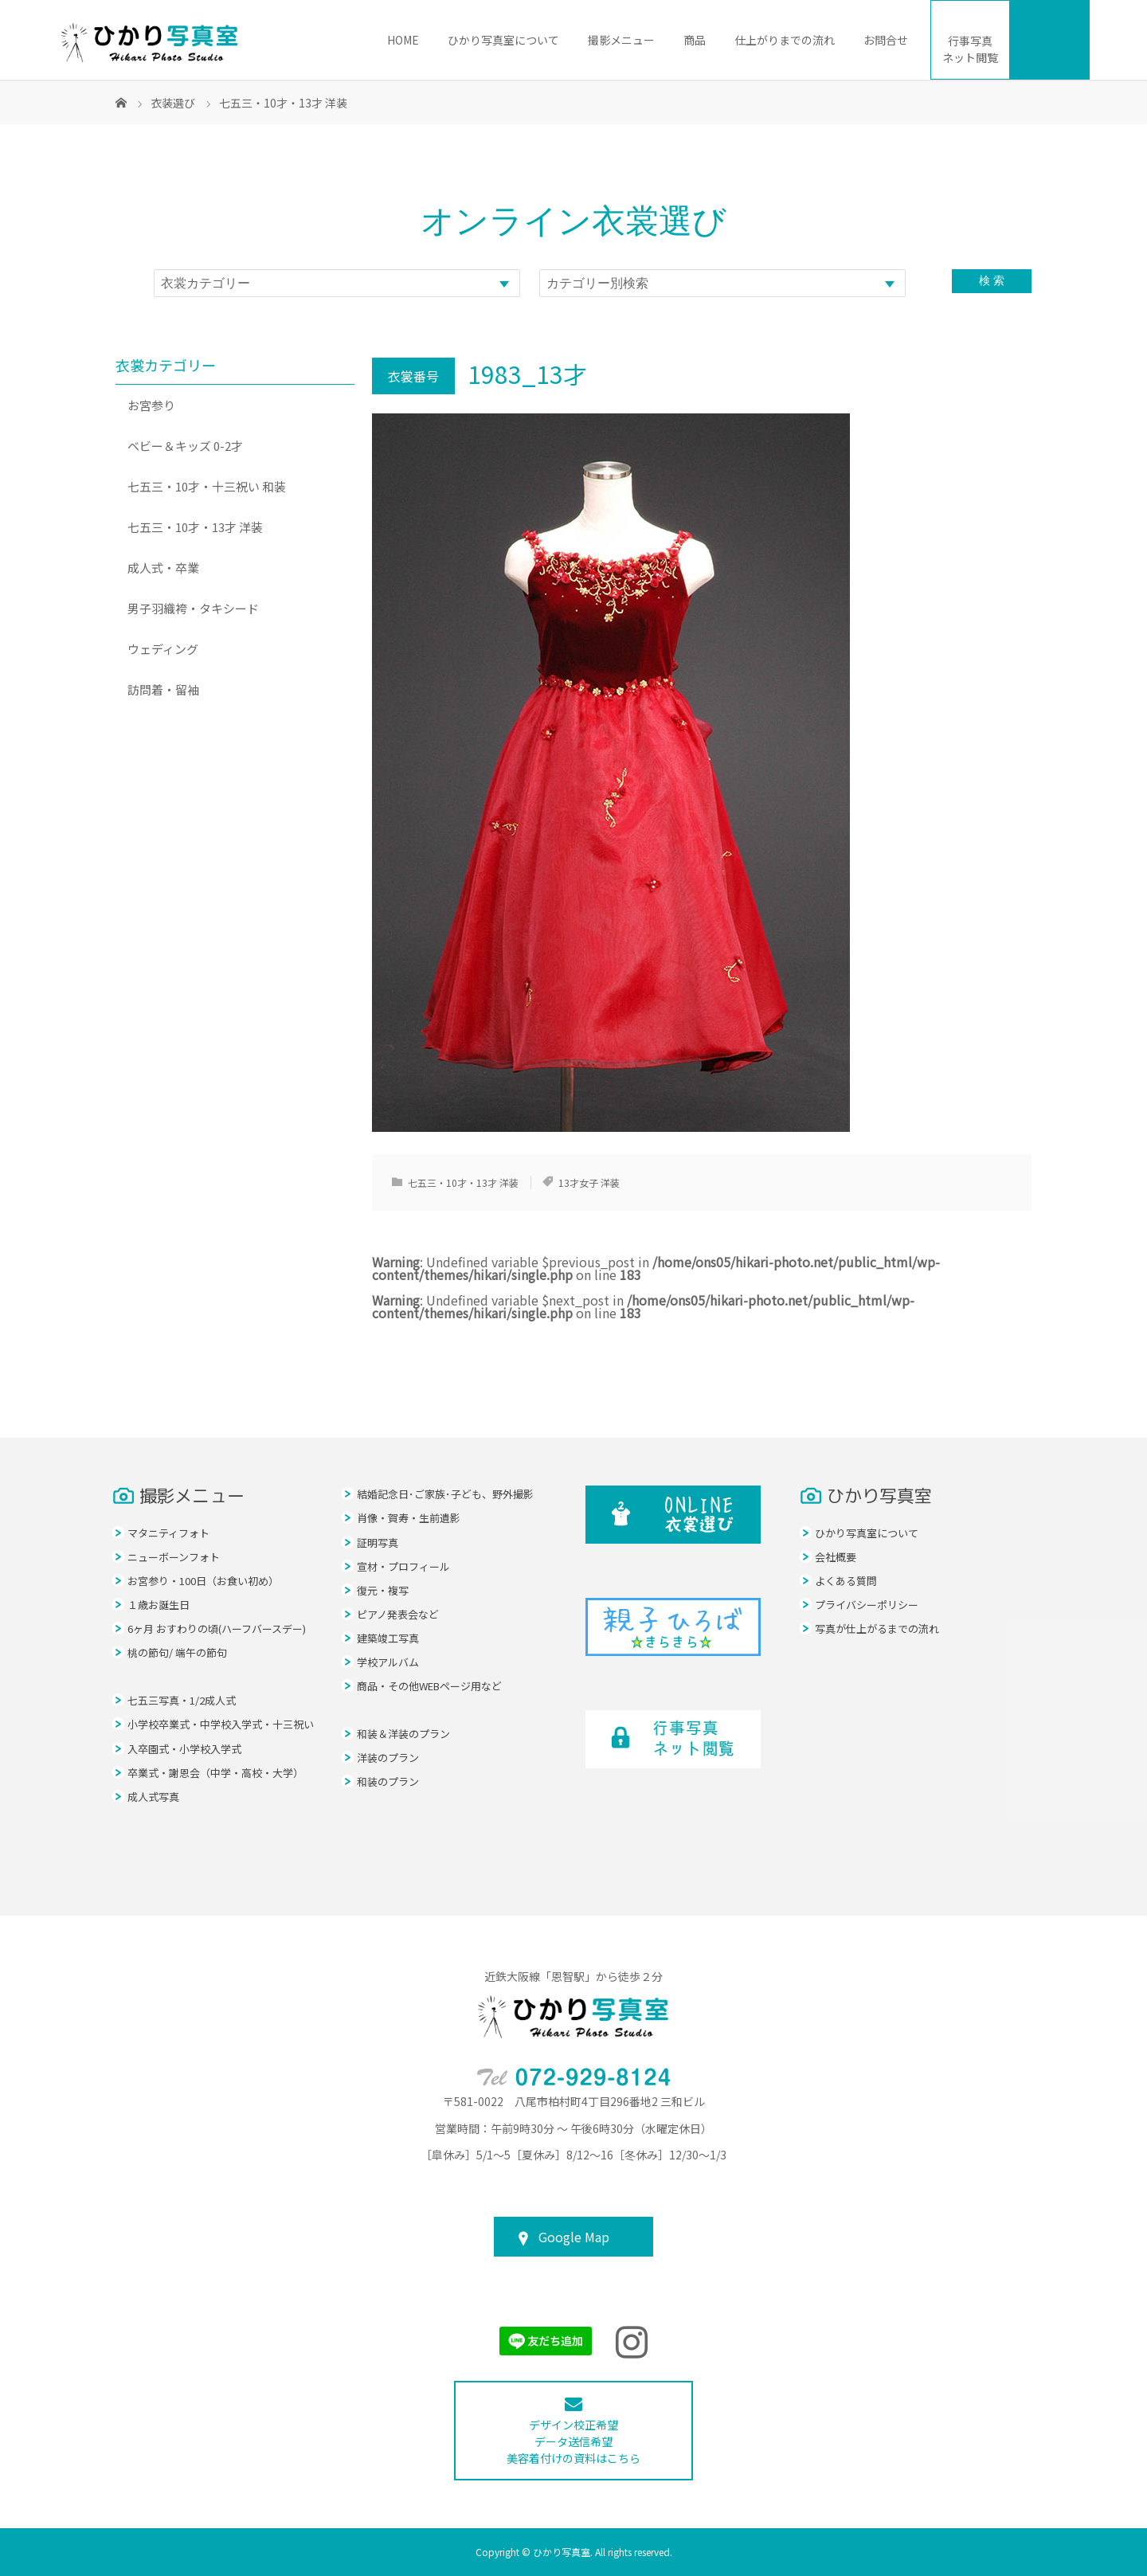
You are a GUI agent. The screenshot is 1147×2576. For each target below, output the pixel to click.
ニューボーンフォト (173, 1556)
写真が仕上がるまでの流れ (877, 1628)
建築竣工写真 (388, 1638)
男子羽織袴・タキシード (193, 608)
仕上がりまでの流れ (784, 40)
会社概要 (835, 1556)
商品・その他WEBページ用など (429, 1685)
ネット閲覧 (970, 49)
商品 (694, 40)
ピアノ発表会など (398, 1614)
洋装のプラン (388, 1757)
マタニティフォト (168, 1533)
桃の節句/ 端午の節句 (177, 1652)
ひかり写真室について (503, 40)
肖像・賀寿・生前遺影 (408, 1517)
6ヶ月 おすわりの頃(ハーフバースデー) (216, 1628)
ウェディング (162, 648)
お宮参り (151, 405)
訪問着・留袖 (163, 689)
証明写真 (377, 1542)
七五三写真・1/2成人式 (181, 1700)
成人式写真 (153, 1796)
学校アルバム (388, 1662)
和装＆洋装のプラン (403, 1733)
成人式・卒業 (163, 567)
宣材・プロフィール (403, 1566)
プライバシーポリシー (866, 1604)
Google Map (573, 2236)
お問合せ (885, 40)
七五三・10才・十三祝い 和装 (206, 486)
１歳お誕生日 (158, 1604)
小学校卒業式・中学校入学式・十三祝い (220, 1724)
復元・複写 (383, 1590)
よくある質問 (846, 1580)
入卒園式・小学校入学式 (184, 1748)
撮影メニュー (621, 40)
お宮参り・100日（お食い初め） (203, 1580)
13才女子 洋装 (589, 1182)
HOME (403, 40)
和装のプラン (388, 1781)
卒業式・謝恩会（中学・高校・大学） (215, 1772)
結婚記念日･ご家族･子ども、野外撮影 (445, 1493)
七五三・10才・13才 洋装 (463, 1182)
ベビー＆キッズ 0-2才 (185, 445)
